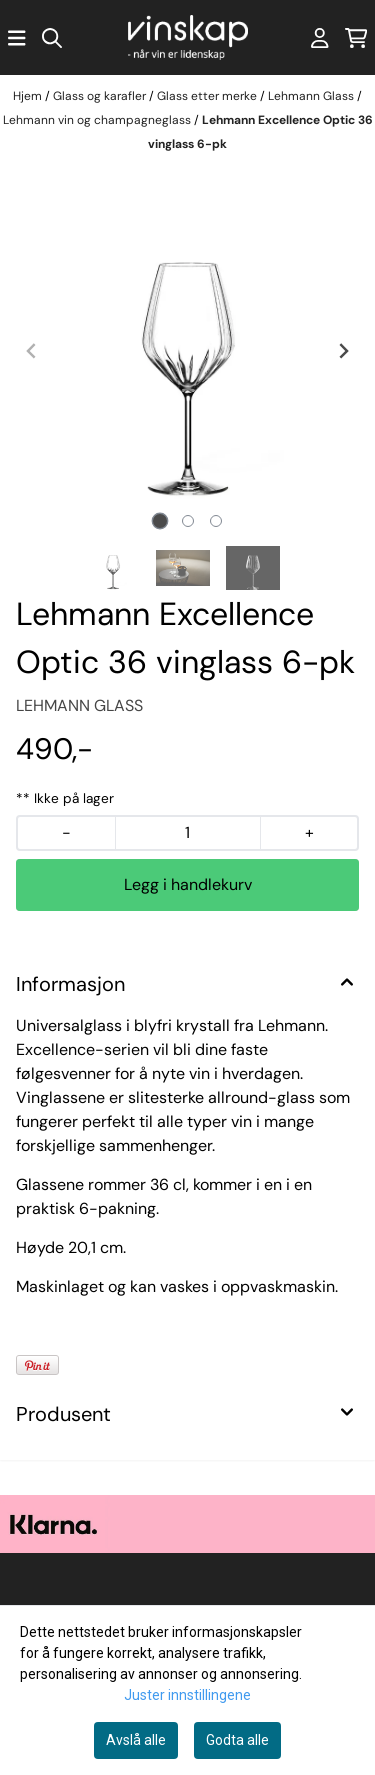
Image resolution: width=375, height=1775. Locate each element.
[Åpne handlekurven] (356, 38)
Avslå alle (136, 1740)
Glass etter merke (208, 96)
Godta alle (237, 1740)
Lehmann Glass (312, 96)
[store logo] (188, 37)
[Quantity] (187, 833)
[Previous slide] (32, 351)
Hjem (29, 96)
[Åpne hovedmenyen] (17, 38)
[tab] (159, 521)
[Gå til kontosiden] (320, 38)
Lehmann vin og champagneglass (98, 120)
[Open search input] (52, 38)
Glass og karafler (101, 96)
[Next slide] (343, 351)
